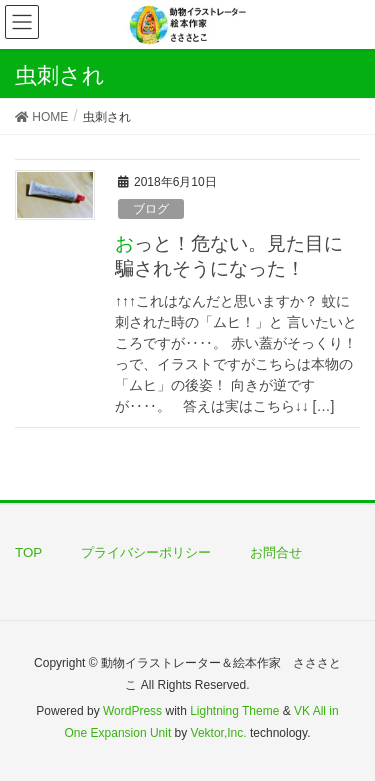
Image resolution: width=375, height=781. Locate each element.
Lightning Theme (234, 711)
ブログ (151, 209)
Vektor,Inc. (219, 733)
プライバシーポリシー (146, 552)
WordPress (132, 711)
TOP (28, 552)
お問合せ (276, 552)
